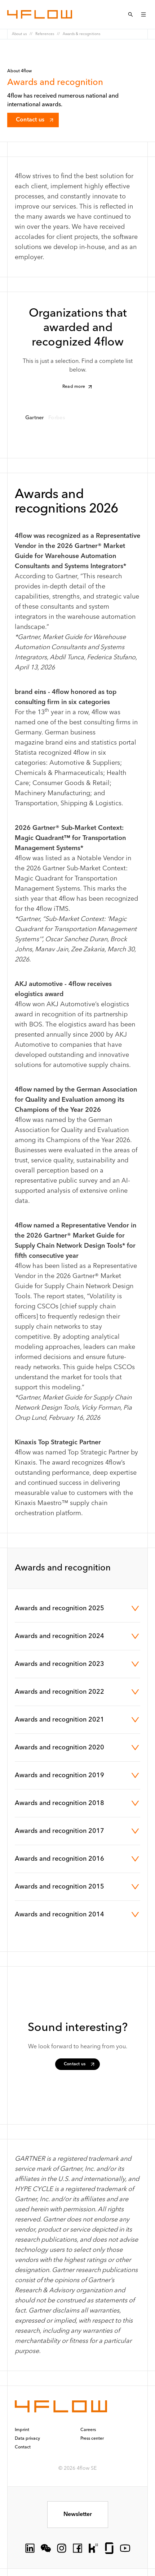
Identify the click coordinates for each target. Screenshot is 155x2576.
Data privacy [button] (27, 2438)
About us (19, 34)
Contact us (35, 120)
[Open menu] (143, 14)
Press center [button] (92, 2438)
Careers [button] (88, 2430)
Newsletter (77, 2514)
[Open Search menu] (130, 14)
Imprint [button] (22, 2430)
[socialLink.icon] (30, 2548)
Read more (77, 387)
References (44, 34)
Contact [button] (23, 2447)
